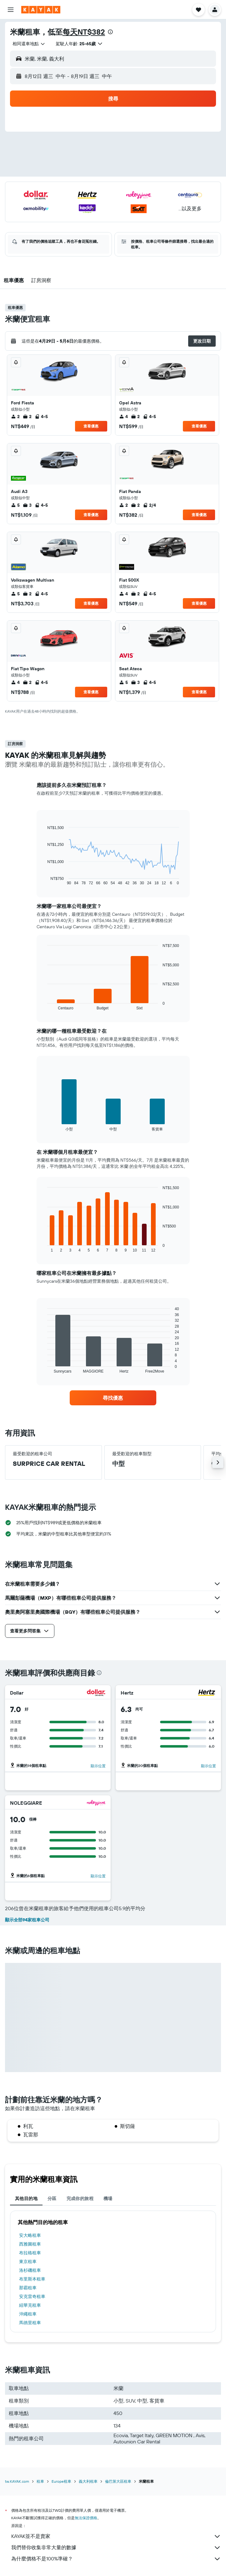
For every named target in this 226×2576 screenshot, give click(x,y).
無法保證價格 (86, 2517)
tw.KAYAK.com (17, 2481)
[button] (11, 10)
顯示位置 (98, 1766)
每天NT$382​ (84, 32)
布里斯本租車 (32, 2279)
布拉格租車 (30, 2253)
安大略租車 (30, 2235)
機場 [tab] (108, 2198)
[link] (113, 1397)
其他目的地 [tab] (26, 2198)
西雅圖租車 (30, 2244)
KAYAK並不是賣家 (116, 2536)
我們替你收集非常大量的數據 (116, 2547)
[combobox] (29, 44)
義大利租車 (88, 2481)
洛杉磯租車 (30, 2270)
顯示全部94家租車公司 (27, 1920)
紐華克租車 (30, 2305)
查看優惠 (90, 426)
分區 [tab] (52, 2198)
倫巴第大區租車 (118, 2481)
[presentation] (110, 32)
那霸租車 (28, 2288)
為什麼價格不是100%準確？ (116, 2559)
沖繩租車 (28, 2314)
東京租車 (28, 2261)
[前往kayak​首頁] (40, 9)
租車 (40, 2481)
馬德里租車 (30, 2322)
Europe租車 (61, 2481)
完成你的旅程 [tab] (80, 2198)
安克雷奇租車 (32, 2296)
